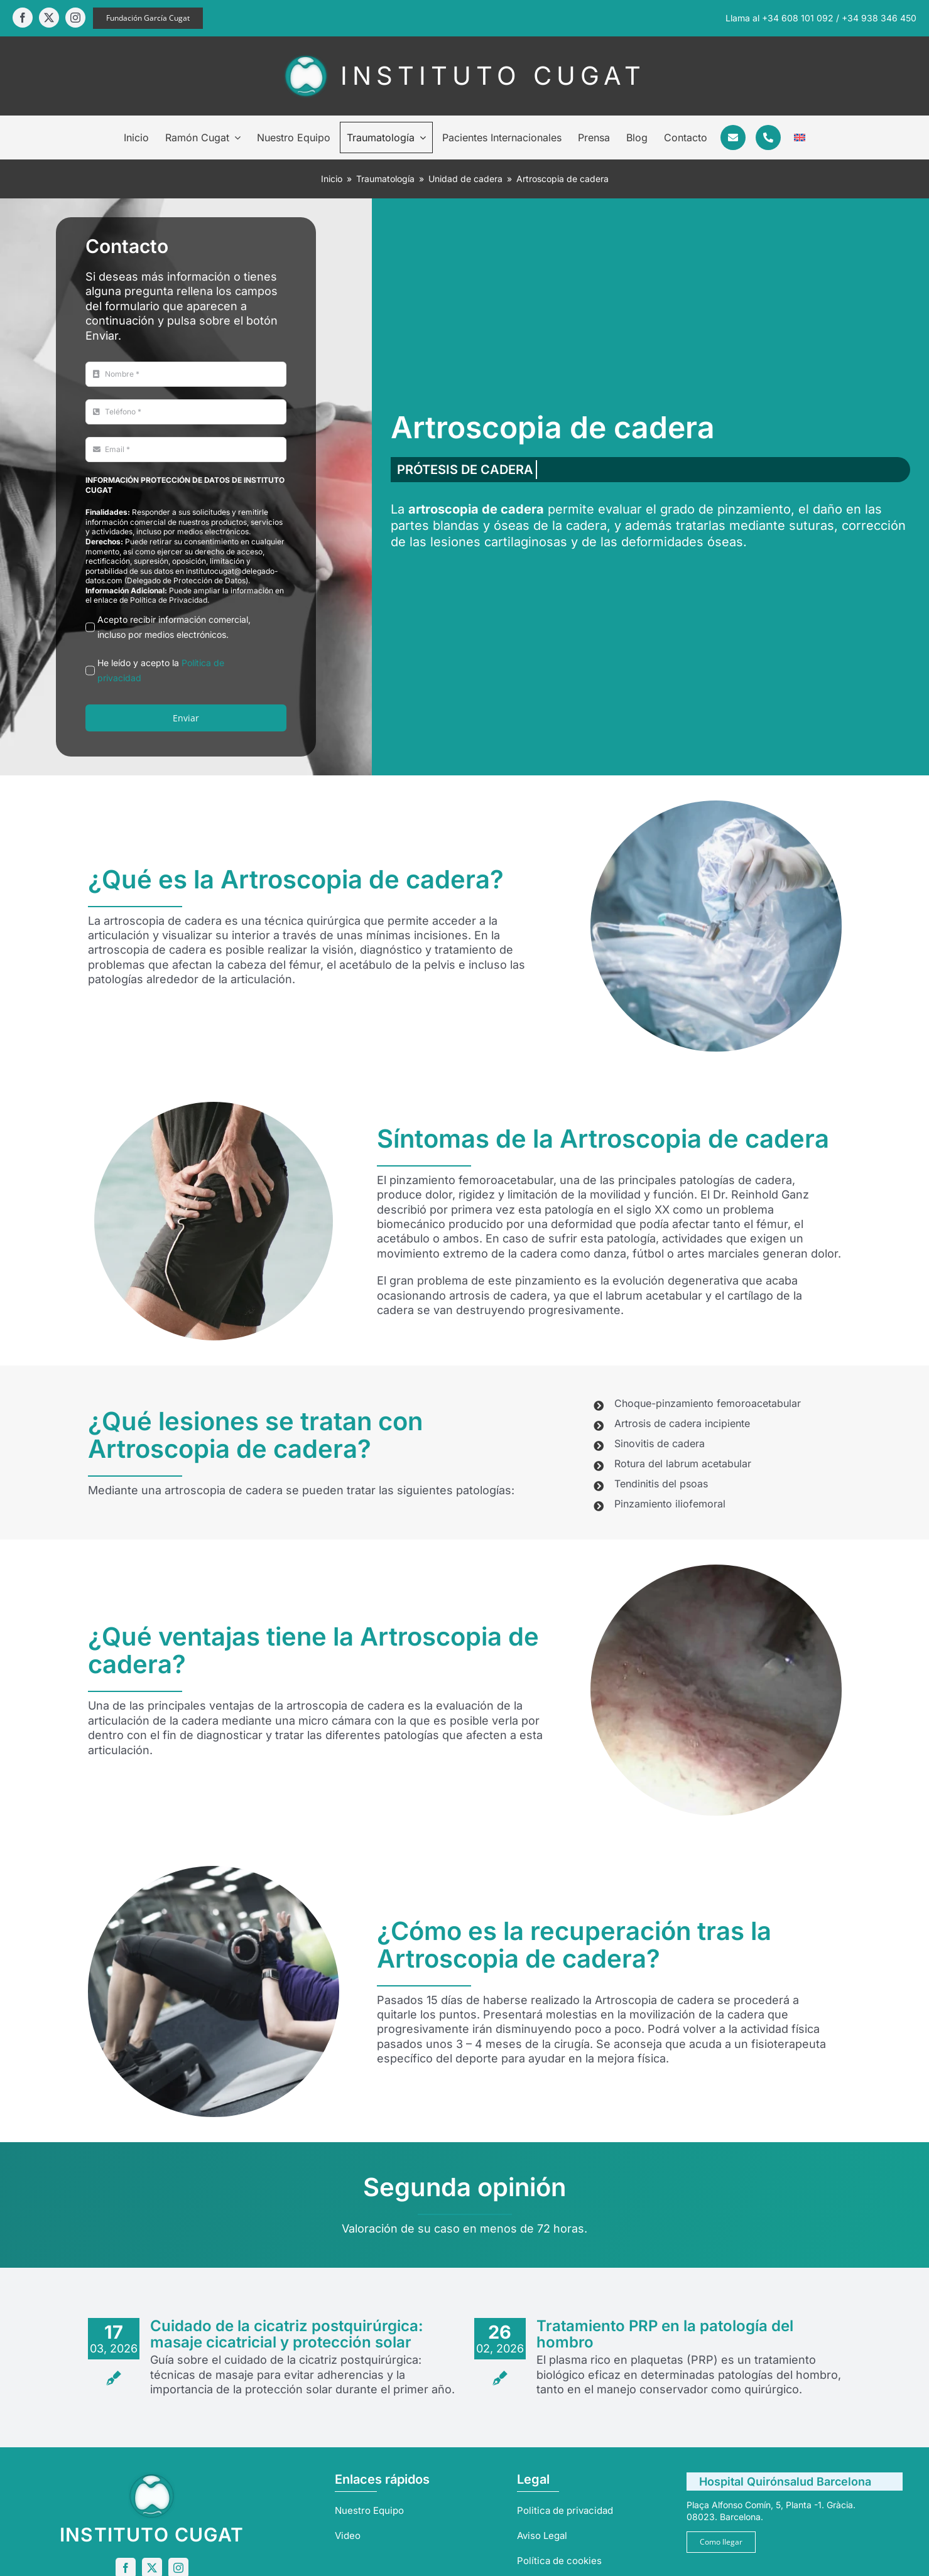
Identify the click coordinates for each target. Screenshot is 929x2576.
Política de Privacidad (168, 600)
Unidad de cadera (465, 178)
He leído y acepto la (160, 670)
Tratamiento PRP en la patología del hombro (664, 2334)
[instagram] (75, 18)
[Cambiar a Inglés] (799, 137)
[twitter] (49, 18)
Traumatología (385, 178)
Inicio (331, 178)
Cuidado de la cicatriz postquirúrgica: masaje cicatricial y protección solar (286, 2334)
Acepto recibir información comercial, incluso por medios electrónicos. (174, 627)
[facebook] (23, 18)
